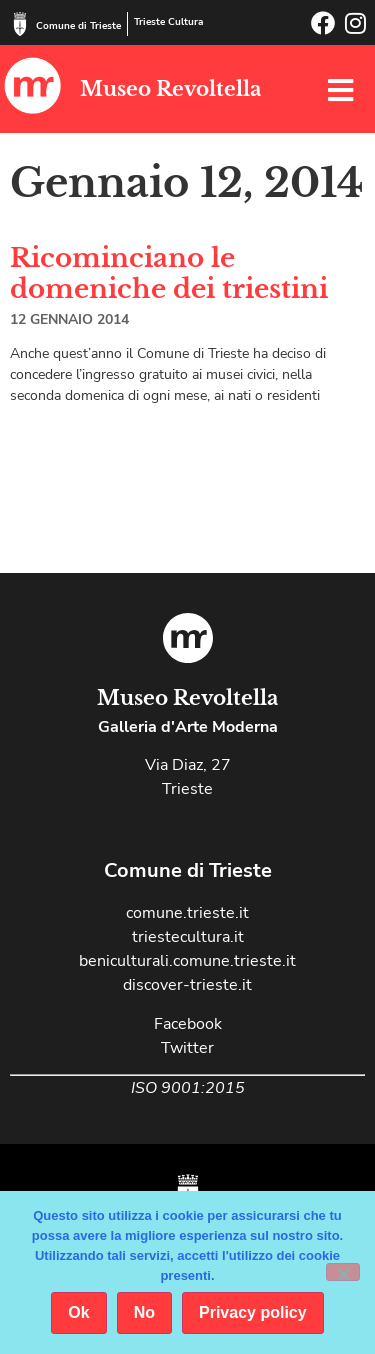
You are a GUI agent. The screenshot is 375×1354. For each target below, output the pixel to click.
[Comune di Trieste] (20, 24)
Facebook (188, 1024)
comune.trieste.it (187, 913)
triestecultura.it (188, 937)
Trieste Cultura (168, 22)
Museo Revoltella (170, 89)
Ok (78, 1312)
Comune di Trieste (78, 26)
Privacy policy (253, 1312)
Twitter (187, 1048)
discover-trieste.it (187, 985)
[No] (343, 1272)
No (144, 1312)
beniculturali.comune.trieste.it (187, 961)
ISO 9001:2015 (188, 1088)
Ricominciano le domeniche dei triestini (169, 273)
